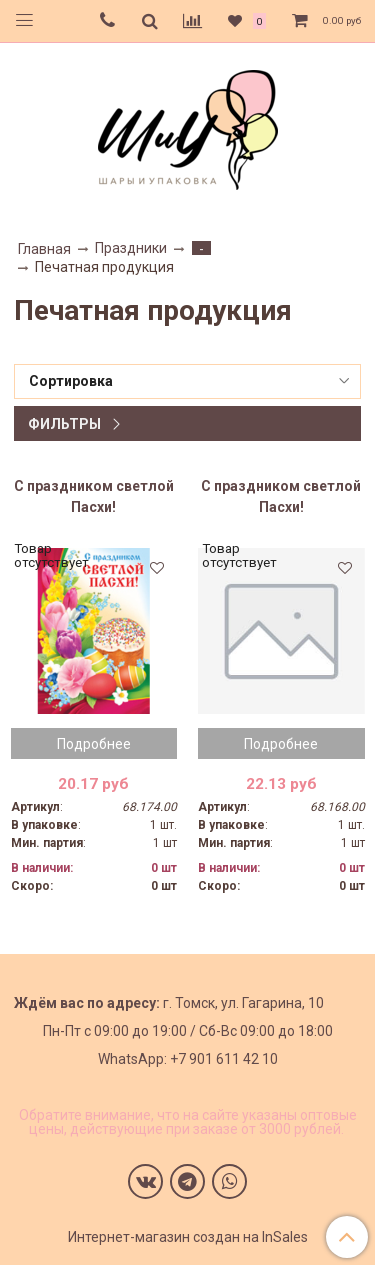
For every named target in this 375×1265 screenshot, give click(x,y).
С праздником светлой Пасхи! (94, 496)
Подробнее (94, 744)
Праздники (131, 248)
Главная (44, 249)
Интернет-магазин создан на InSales (188, 1237)
